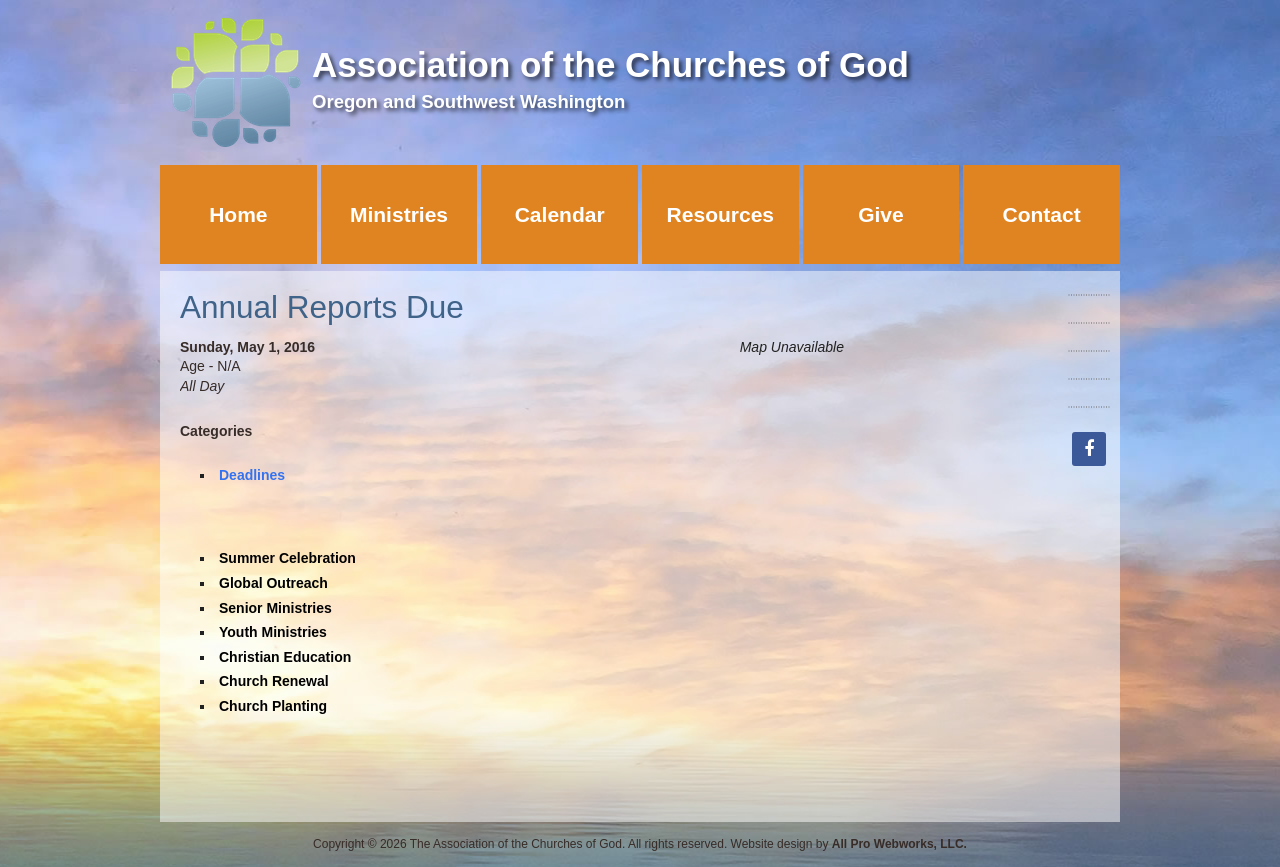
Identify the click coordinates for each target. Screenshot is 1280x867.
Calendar (560, 214)
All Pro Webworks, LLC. (899, 844)
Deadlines (252, 475)
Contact (1042, 214)
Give (881, 214)
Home (238, 214)
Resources (720, 214)
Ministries (399, 214)
